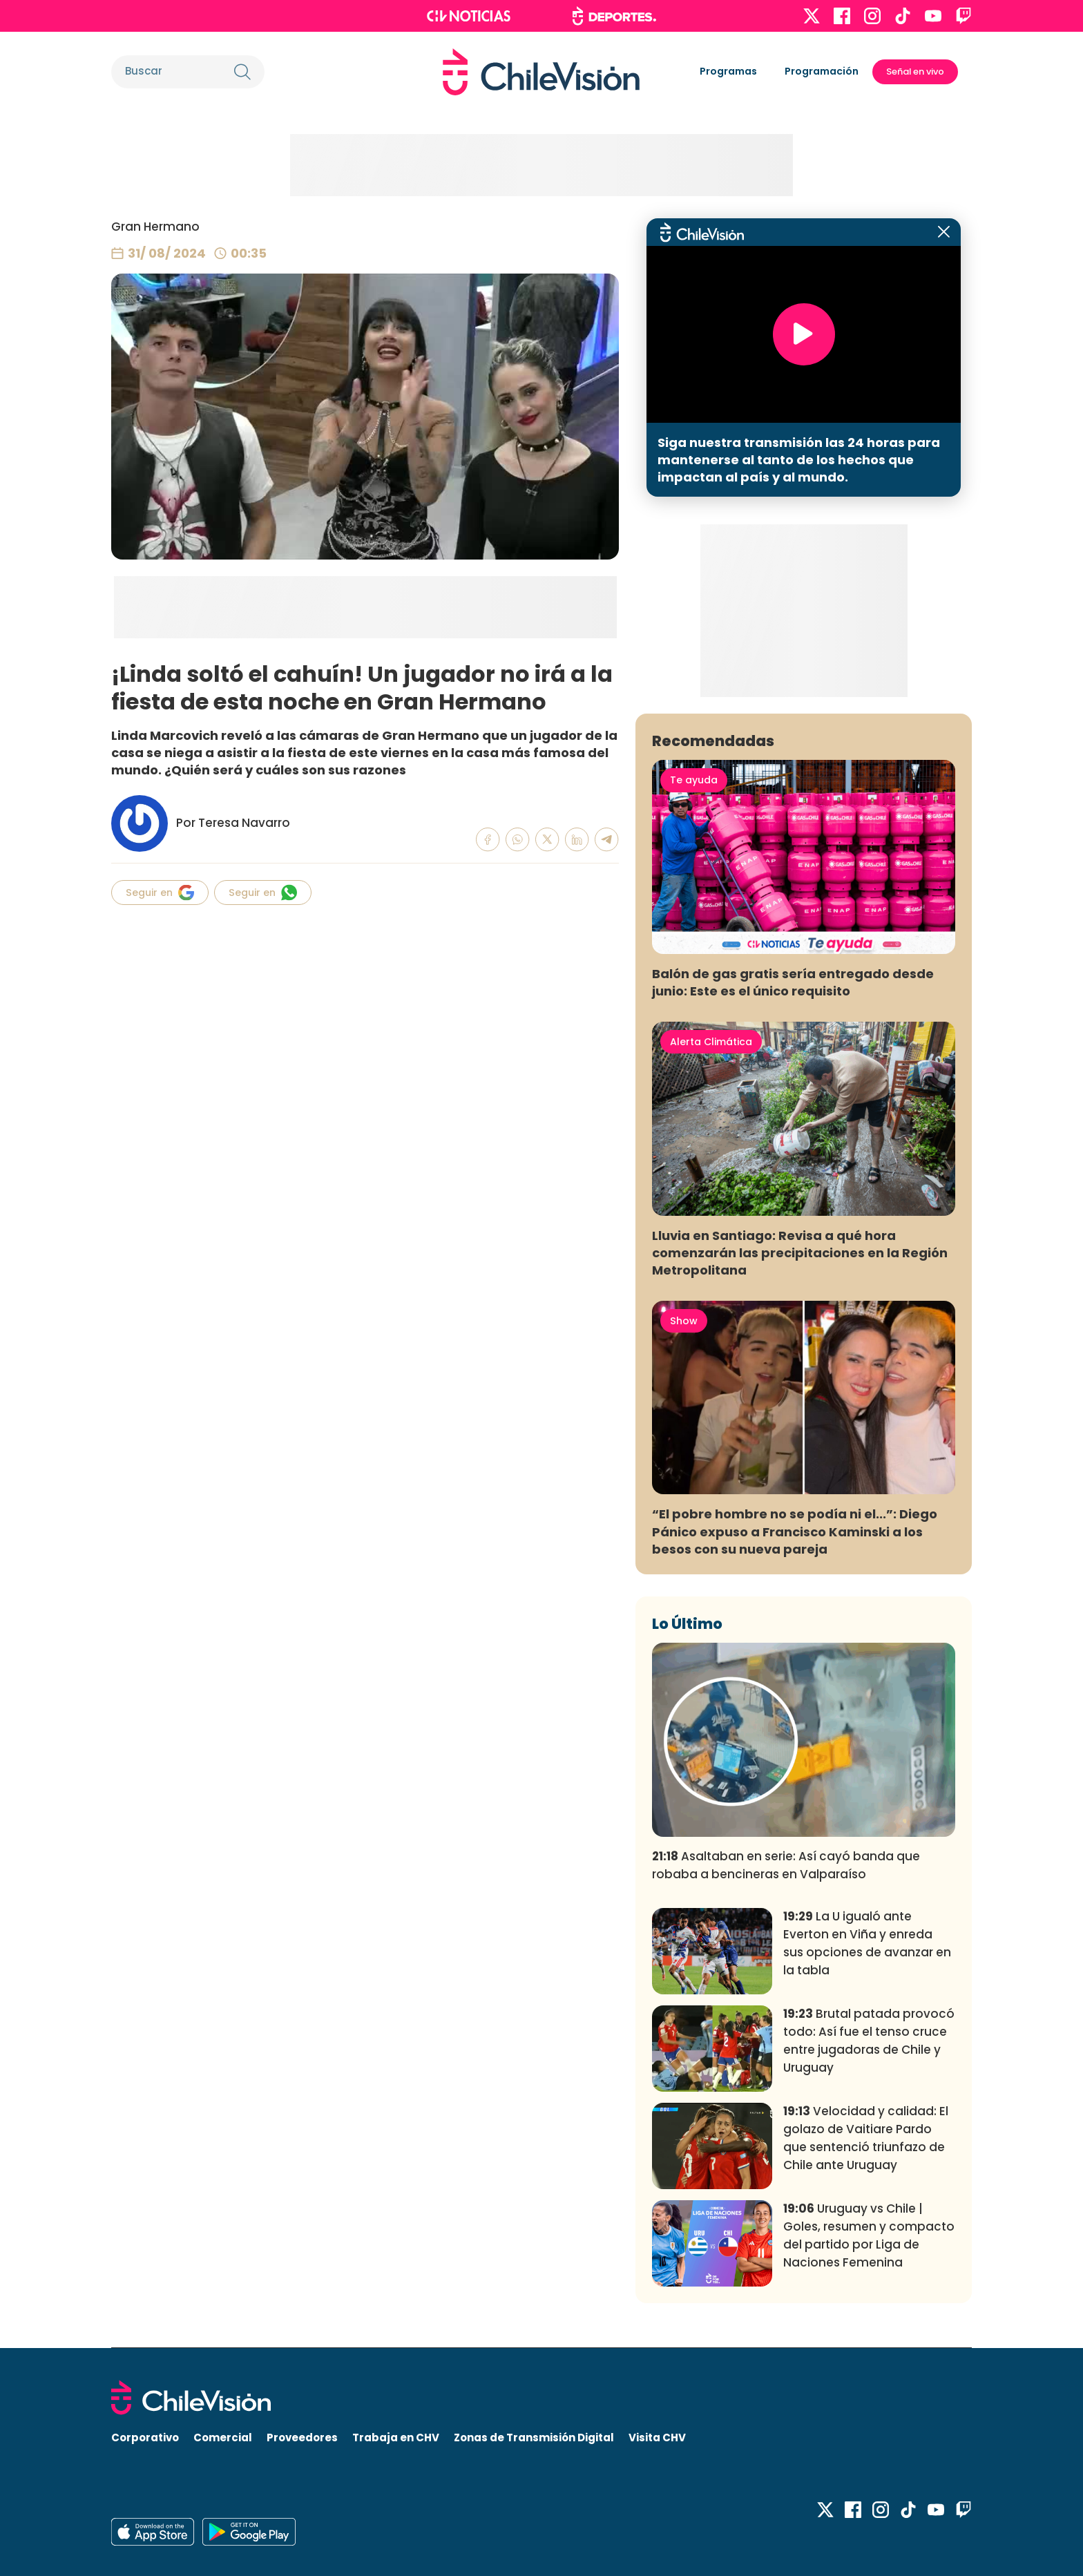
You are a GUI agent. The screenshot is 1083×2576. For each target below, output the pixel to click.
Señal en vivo (915, 71)
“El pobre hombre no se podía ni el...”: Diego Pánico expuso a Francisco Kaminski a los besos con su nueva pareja (794, 1531)
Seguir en (160, 892)
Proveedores (302, 2437)
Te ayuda (694, 780)
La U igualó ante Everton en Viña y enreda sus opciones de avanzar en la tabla (867, 1943)
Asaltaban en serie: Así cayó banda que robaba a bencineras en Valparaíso (786, 1865)
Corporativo (145, 2437)
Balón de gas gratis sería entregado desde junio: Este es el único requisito (793, 982)
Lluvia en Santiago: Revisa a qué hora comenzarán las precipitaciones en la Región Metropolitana (800, 1253)
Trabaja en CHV (395, 2437)
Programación (822, 71)
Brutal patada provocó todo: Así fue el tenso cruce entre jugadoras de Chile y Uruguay (869, 2040)
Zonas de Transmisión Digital (534, 2437)
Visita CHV (657, 2437)
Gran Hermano (155, 226)
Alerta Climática (711, 1042)
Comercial (222, 2437)
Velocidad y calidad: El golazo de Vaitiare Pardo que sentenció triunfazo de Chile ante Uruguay (865, 2138)
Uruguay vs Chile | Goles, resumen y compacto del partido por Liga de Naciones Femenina (869, 2235)
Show (684, 1321)
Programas (728, 71)
